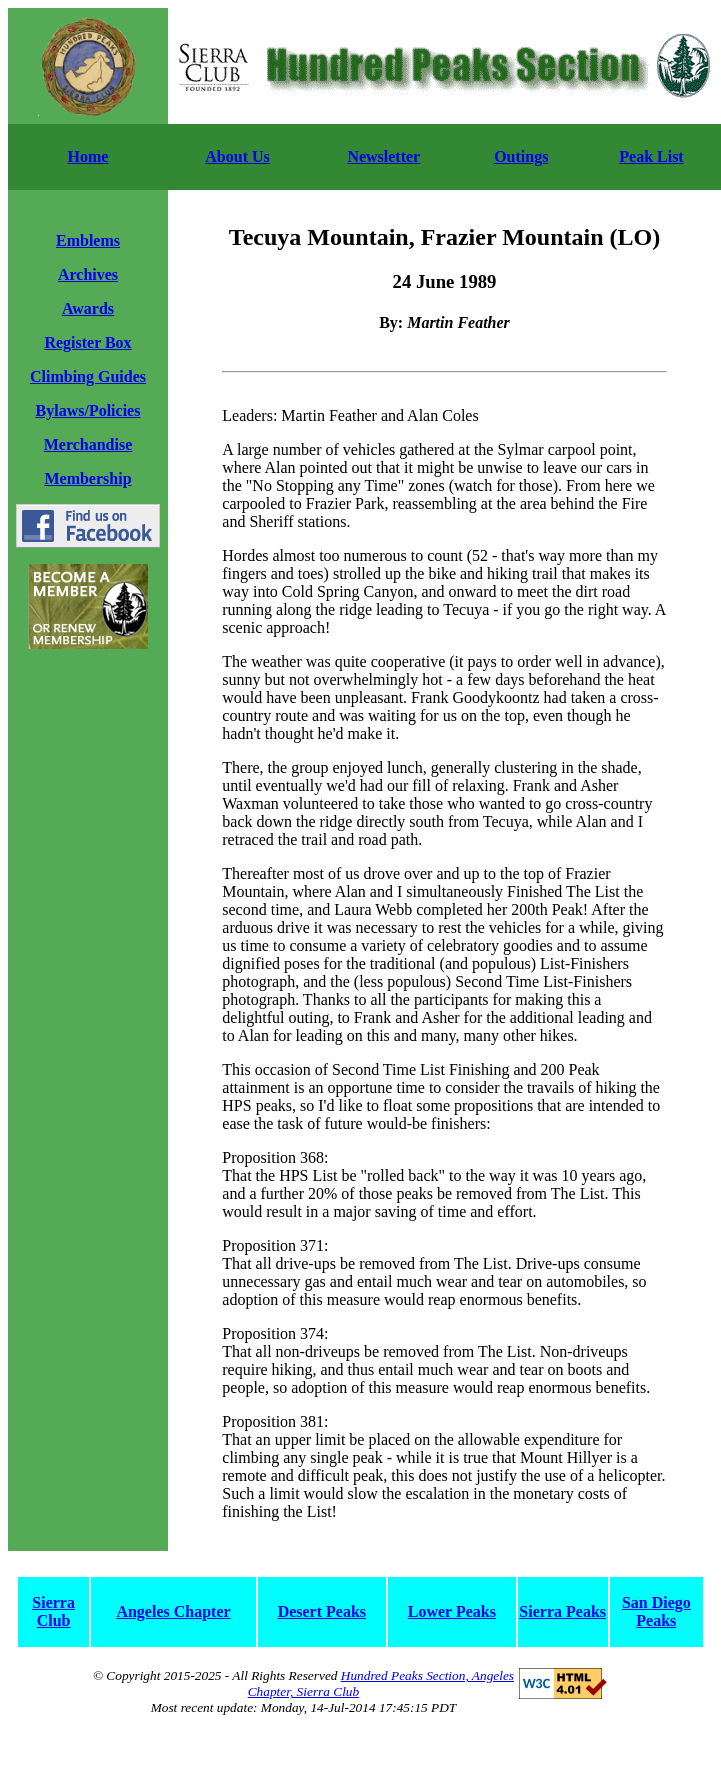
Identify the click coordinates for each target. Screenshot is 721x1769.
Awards (88, 308)
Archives (88, 274)
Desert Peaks (322, 1611)
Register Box (87, 342)
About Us (237, 156)
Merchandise (88, 444)
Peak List (651, 156)
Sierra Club (53, 1611)
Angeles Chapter (173, 1611)
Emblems (88, 240)
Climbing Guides (88, 376)
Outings (521, 156)
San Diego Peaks (656, 1611)
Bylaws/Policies (88, 410)
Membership (87, 478)
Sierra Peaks (562, 1611)
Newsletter (383, 156)
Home (88, 156)
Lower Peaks (452, 1611)
